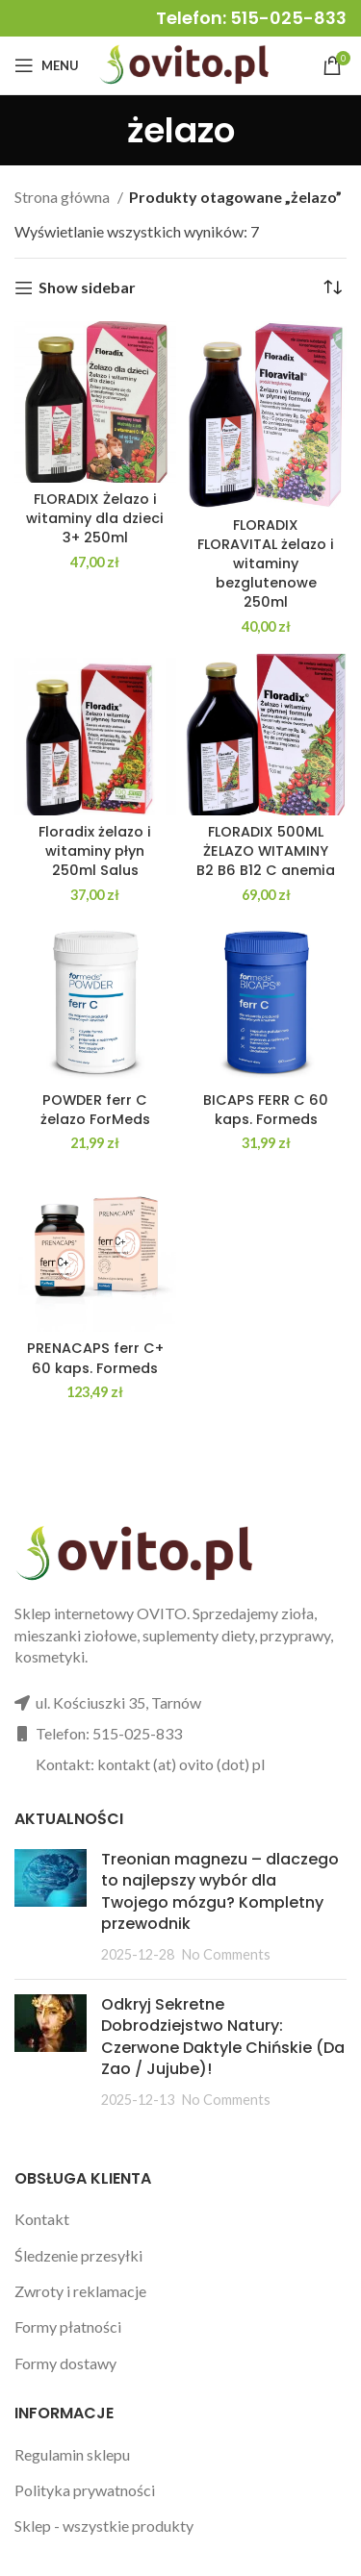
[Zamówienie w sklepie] (332, 287)
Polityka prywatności (84, 2490)
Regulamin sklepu (72, 2454)
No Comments (226, 1954)
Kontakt (41, 2219)
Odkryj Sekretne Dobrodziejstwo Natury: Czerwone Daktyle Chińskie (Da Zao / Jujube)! (223, 2036)
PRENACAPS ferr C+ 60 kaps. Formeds (95, 1357)
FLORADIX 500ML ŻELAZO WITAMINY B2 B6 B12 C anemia (265, 851)
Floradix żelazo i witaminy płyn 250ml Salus (95, 851)
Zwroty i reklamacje (80, 2291)
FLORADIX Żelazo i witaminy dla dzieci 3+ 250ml (95, 518)
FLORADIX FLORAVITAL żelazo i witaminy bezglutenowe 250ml (265, 564)
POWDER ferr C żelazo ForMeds (95, 1109)
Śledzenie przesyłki (78, 2255)
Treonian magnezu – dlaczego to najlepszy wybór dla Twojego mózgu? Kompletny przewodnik (220, 1891)
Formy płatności (67, 2326)
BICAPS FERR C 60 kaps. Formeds (265, 1109)
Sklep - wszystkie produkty (103, 2525)
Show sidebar (87, 288)
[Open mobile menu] (47, 65)
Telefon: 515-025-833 (251, 18)
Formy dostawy (65, 2363)
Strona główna (63, 197)
